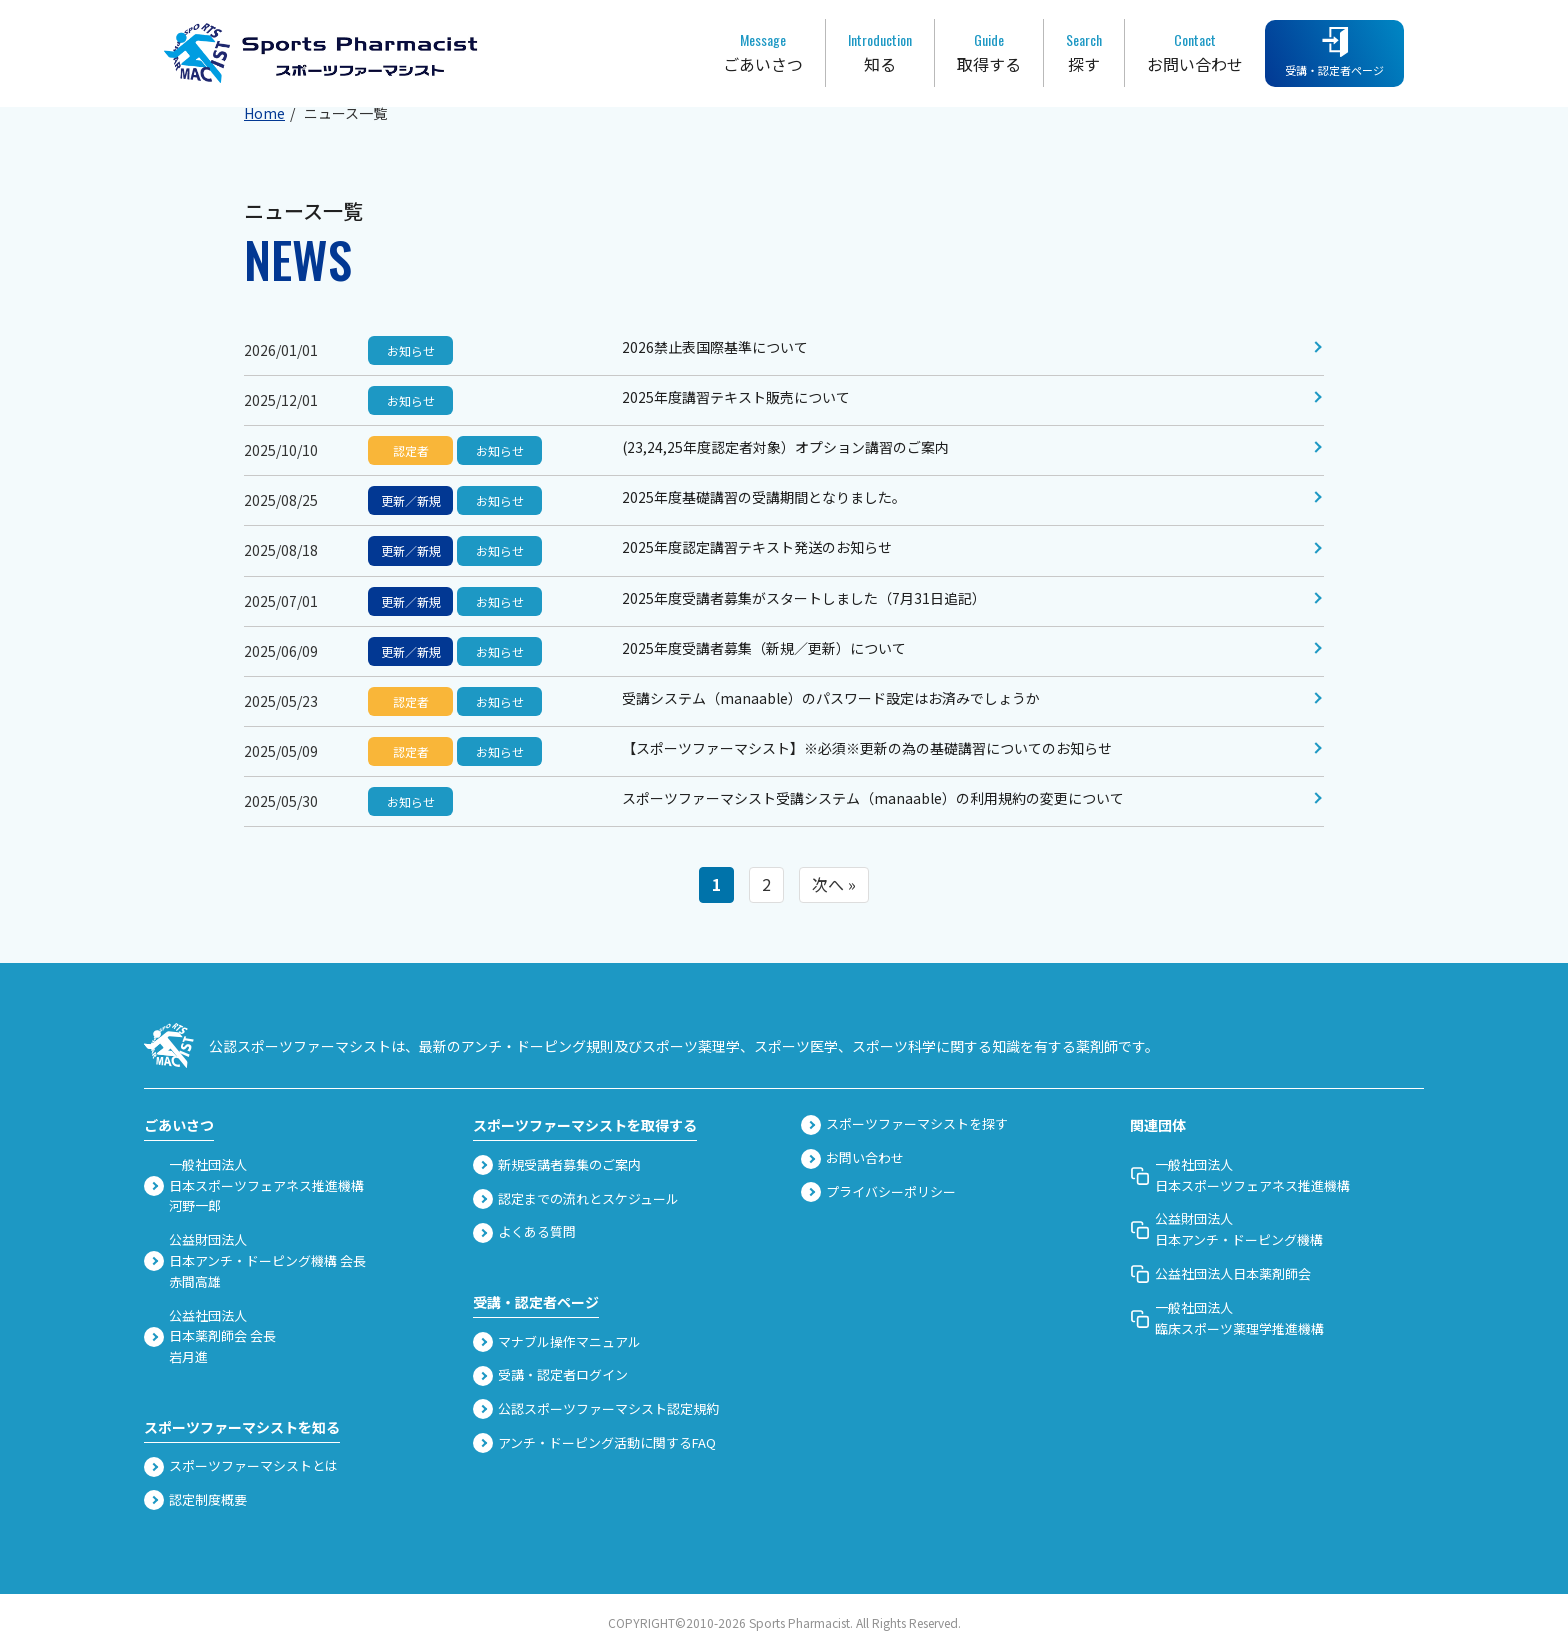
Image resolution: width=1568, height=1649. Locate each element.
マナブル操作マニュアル (557, 1342)
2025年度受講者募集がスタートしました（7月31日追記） (804, 598)
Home (264, 113)
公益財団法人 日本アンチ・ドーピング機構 (1226, 1229)
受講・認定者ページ (1334, 52)
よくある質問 (524, 1232)
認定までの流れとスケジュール (576, 1199)
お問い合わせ (1195, 52)
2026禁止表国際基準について (715, 347)
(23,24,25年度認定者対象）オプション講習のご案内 (785, 447)
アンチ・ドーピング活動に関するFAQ (594, 1443)
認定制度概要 (195, 1500)
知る (880, 52)
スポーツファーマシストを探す (904, 1124)
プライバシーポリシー (878, 1192)
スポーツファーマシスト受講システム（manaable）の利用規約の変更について (873, 798)
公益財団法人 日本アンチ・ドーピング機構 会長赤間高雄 (255, 1260)
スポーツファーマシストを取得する (585, 1125)
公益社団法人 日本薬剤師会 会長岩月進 (210, 1336)
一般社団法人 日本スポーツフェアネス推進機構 (1240, 1175)
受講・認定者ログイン (550, 1375)
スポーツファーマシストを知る (242, 1427)
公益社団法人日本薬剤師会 (1220, 1274)
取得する (989, 52)
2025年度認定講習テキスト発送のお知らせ (757, 547)
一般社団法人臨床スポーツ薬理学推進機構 (1227, 1318)
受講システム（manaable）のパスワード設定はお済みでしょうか (831, 698)
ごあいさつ (763, 52)
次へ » (834, 884)
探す (1084, 52)
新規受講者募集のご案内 (557, 1165)
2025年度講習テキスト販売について (736, 397)
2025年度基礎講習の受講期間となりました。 (764, 497)
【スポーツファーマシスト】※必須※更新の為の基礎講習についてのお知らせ (867, 748)
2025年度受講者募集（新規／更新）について (764, 648)
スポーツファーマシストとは (241, 1466)
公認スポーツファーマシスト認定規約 (596, 1409)
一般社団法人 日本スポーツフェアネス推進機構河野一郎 (254, 1185)
